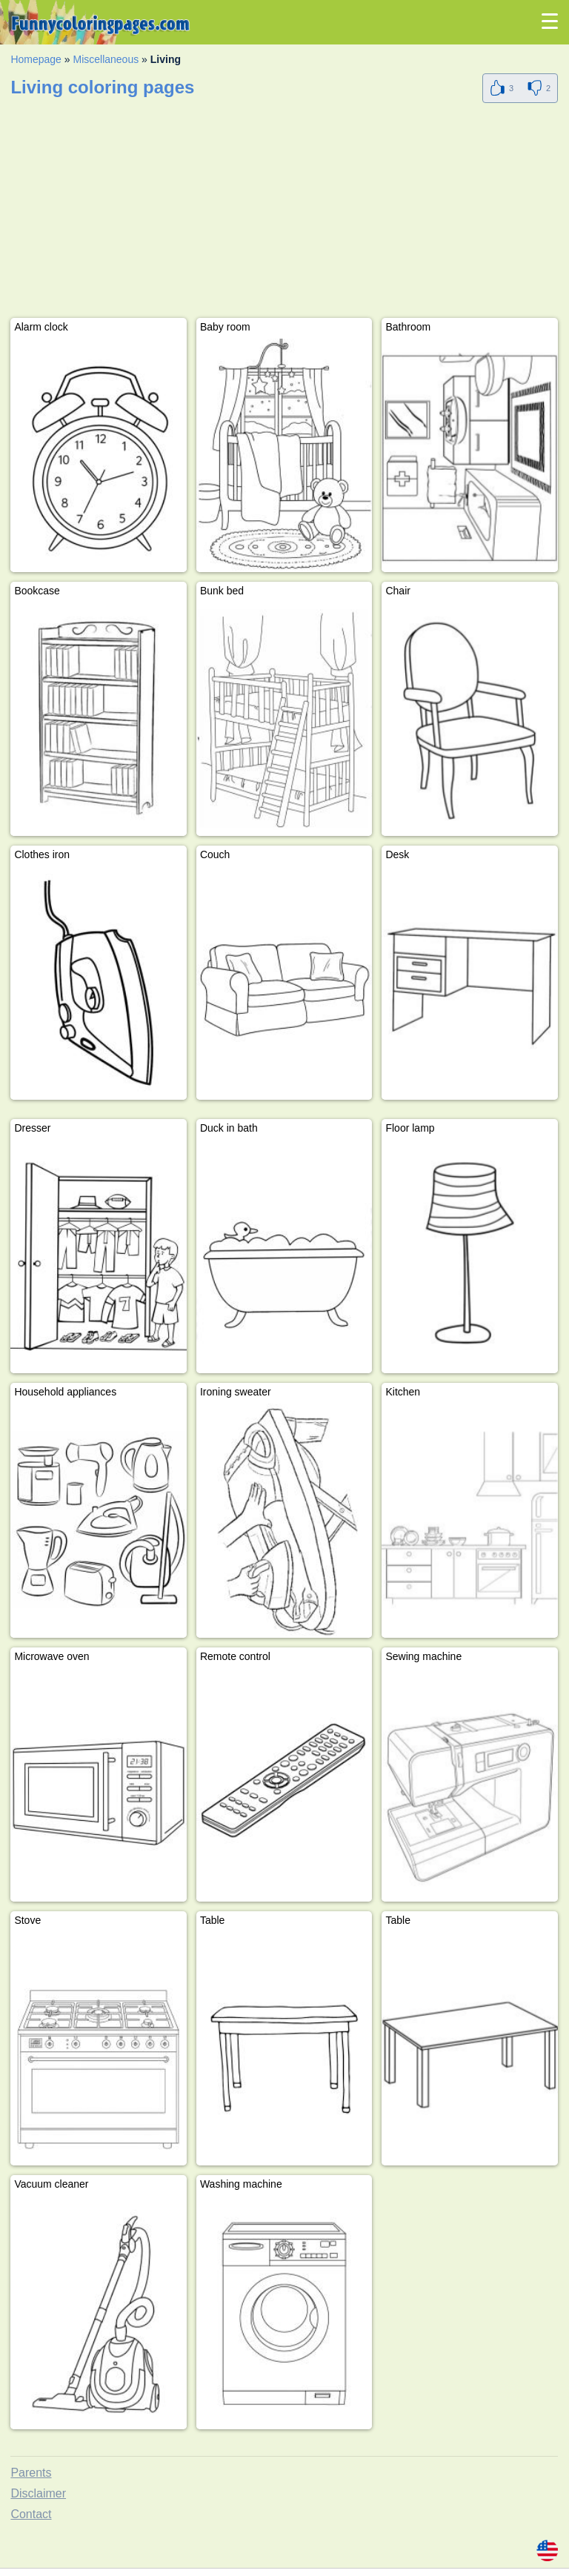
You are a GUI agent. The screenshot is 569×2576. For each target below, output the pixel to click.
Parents (30, 2472)
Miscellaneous (106, 59)
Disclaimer (38, 2493)
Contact (30, 2514)
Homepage (35, 59)
